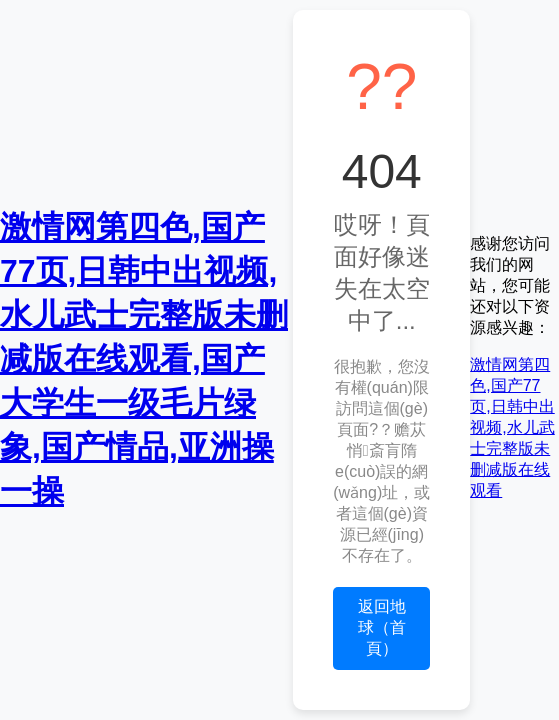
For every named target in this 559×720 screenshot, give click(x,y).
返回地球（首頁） (382, 627)
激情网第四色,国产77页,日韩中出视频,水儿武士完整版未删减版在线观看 (512, 427)
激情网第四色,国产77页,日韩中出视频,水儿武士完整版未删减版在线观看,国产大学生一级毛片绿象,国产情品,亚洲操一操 (144, 359)
